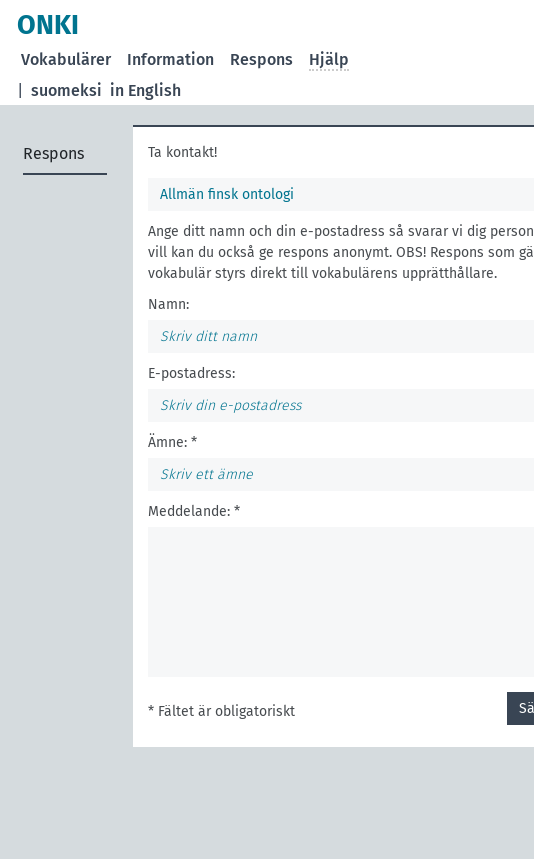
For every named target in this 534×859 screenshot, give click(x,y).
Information (170, 59)
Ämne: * (172, 442)
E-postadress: (191, 373)
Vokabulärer (66, 59)
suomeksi (66, 90)
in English (145, 90)
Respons (261, 59)
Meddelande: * (194, 511)
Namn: (168, 304)
